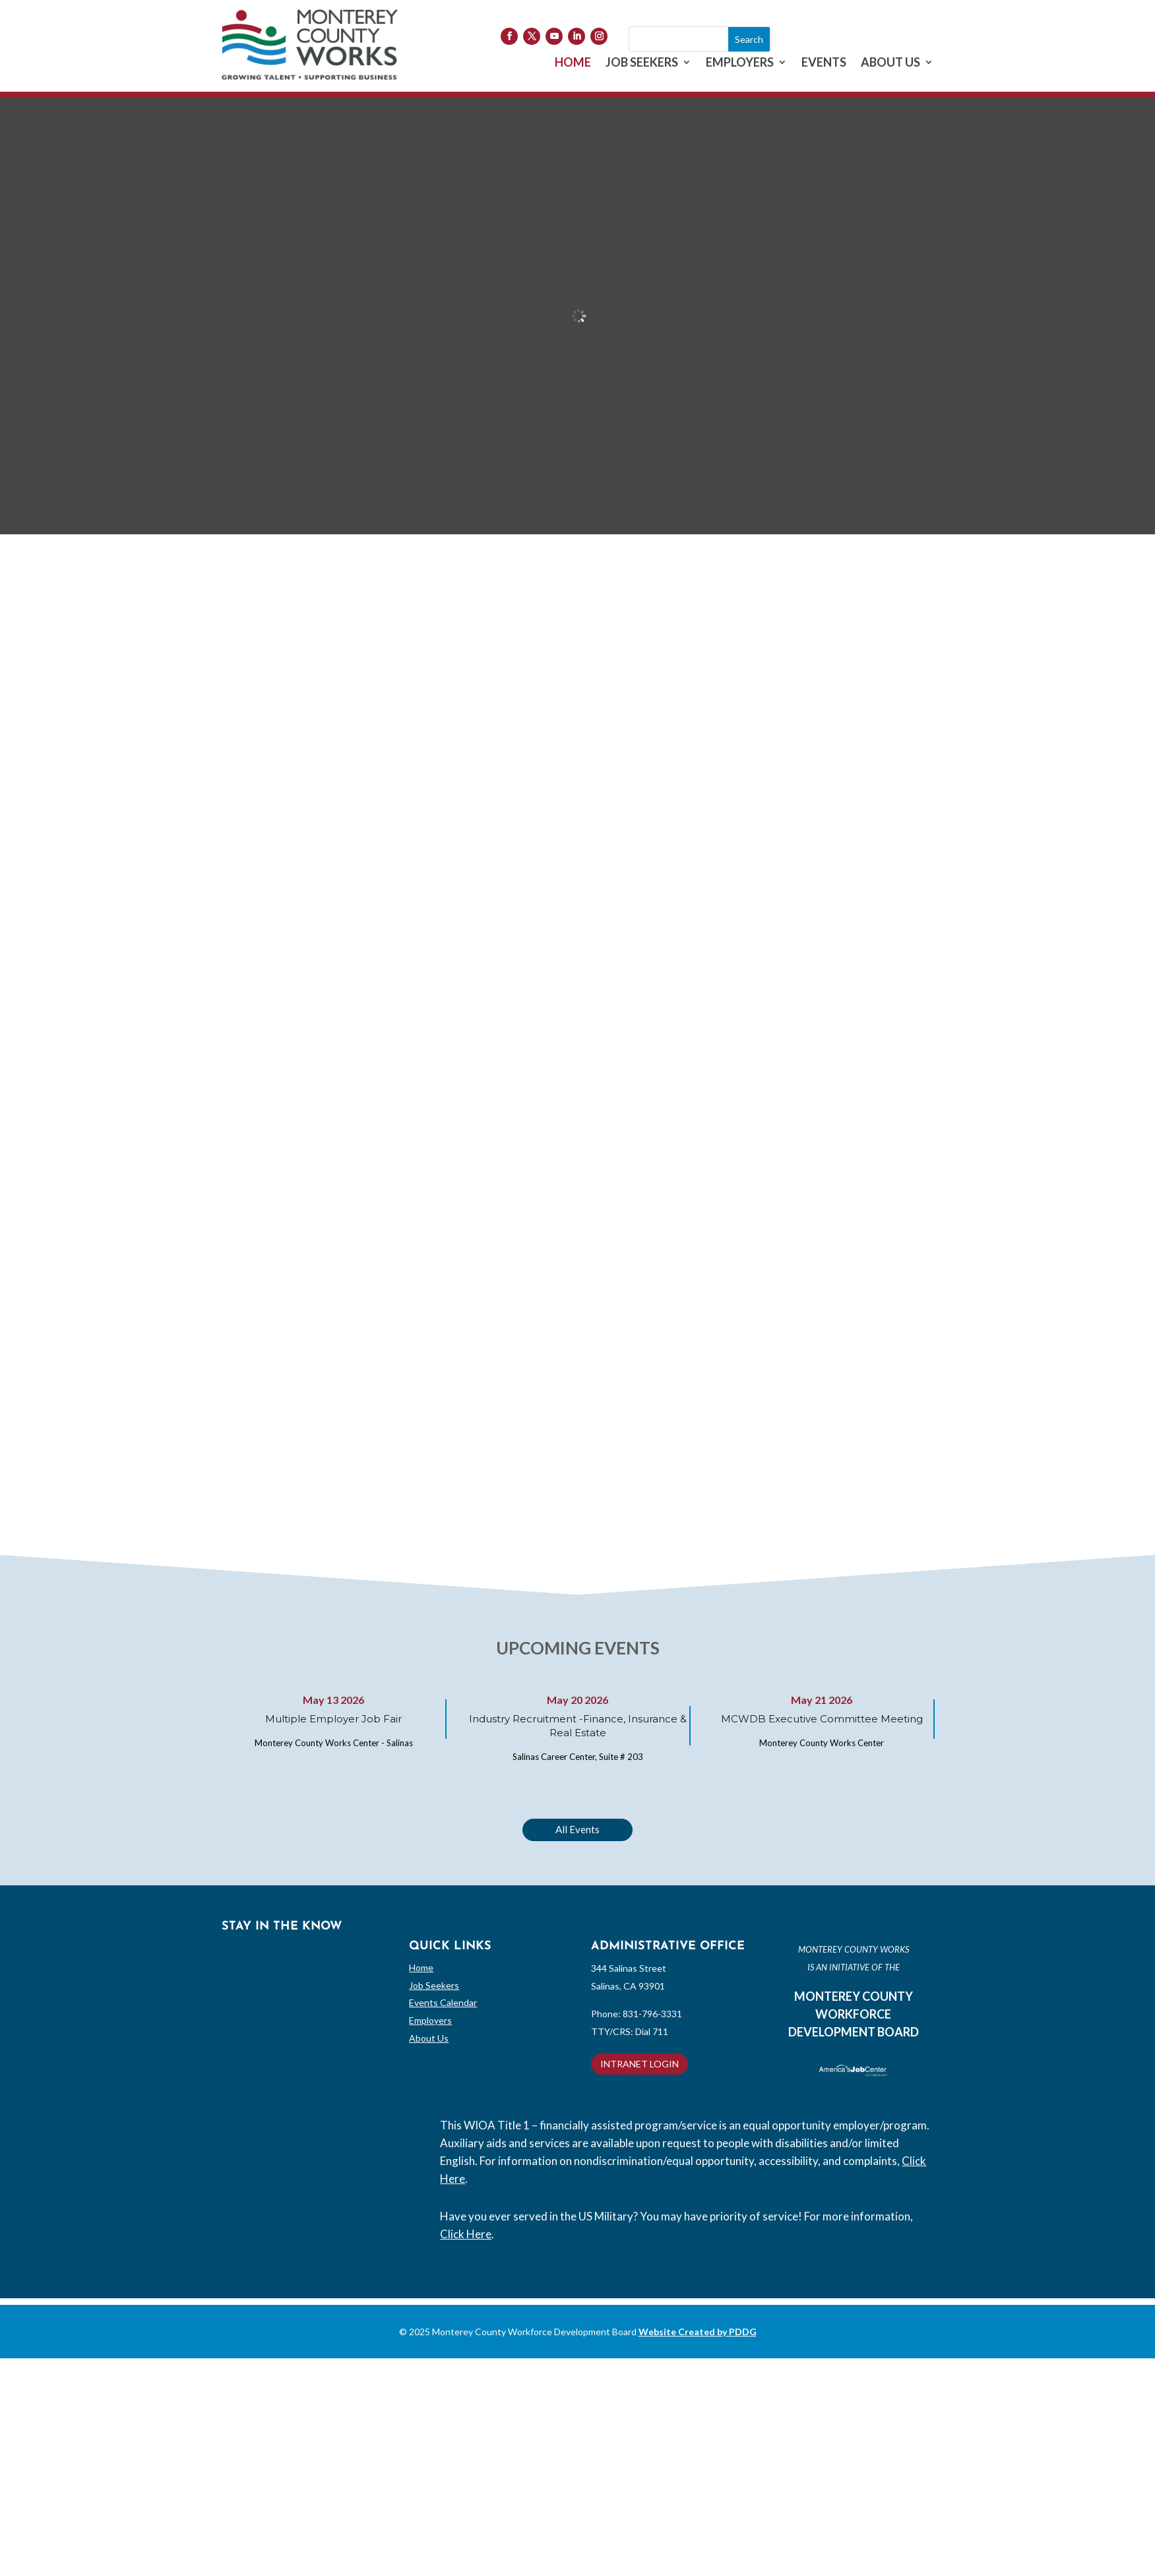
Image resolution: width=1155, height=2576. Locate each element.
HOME (573, 63)
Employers (430, 2020)
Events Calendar (443, 2002)
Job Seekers (434, 1985)
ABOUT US (890, 63)
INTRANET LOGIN (639, 2063)
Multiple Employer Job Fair (333, 1718)
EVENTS (823, 63)
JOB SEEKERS (642, 63)
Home (421, 1967)
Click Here (465, 2234)
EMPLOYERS (740, 63)
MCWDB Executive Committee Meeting (822, 1718)
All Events (577, 1829)
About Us (429, 2038)
